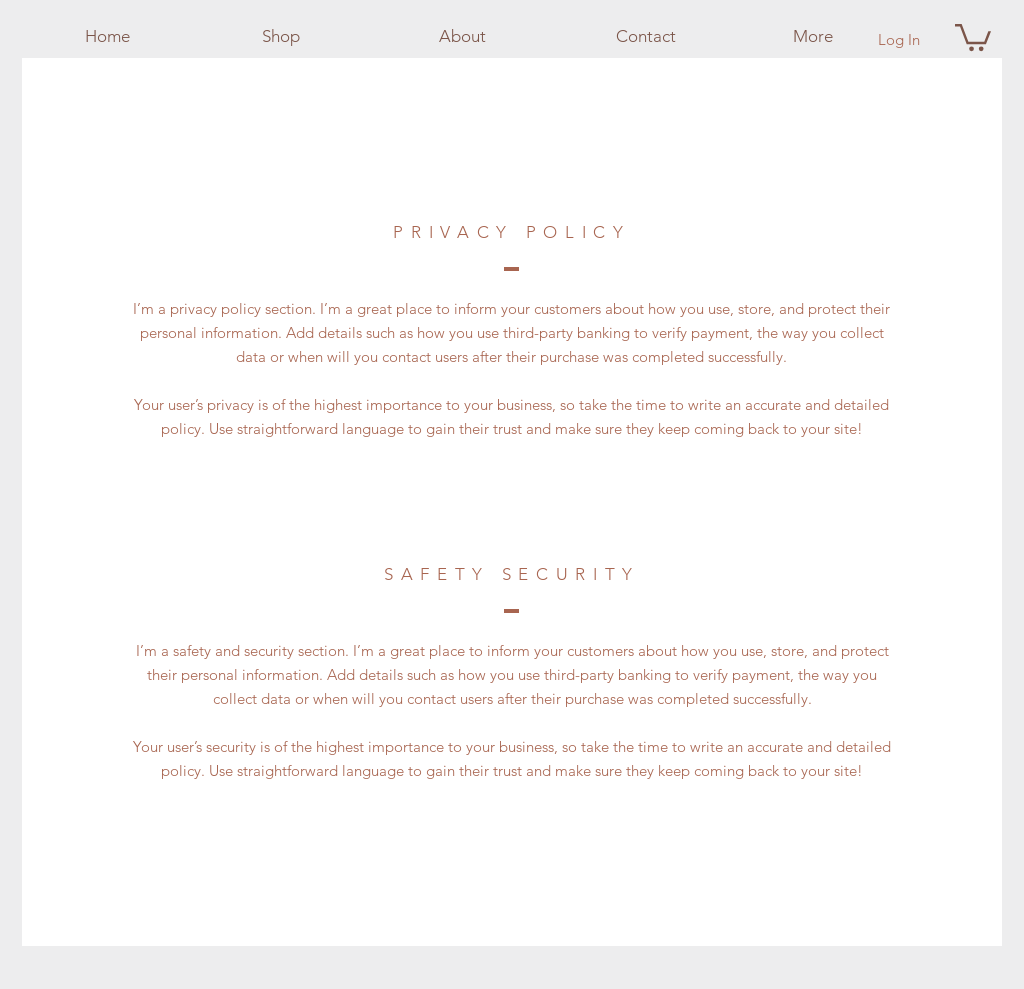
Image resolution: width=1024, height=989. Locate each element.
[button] (973, 36)
